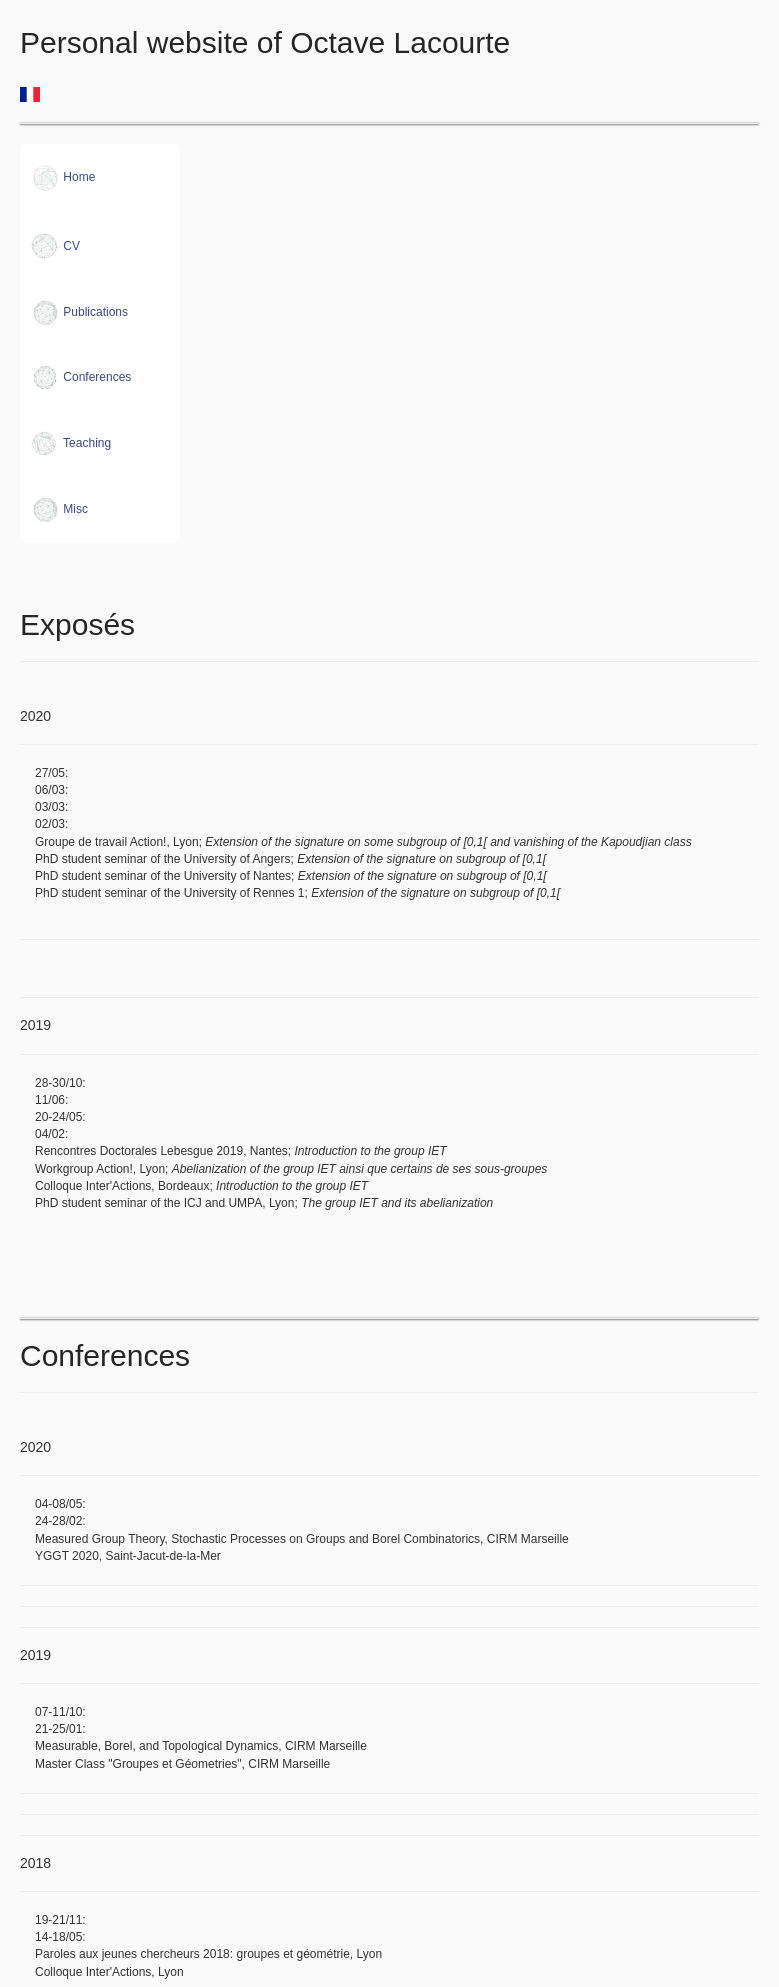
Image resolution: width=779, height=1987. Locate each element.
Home (62, 178)
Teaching (70, 444)
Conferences (80, 377)
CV (55, 246)
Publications (79, 313)
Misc (59, 510)
